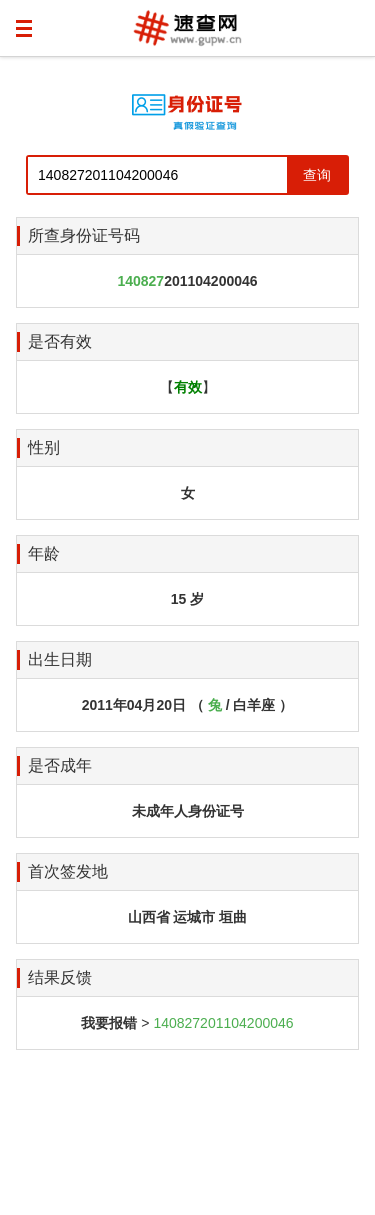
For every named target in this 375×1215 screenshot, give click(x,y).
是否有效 (60, 341)
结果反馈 (60, 977)
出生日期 (60, 659)
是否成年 (60, 765)
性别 (44, 447)
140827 (140, 281)
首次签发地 (68, 871)
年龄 (44, 553)
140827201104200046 (223, 1023)
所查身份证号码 (84, 235)
